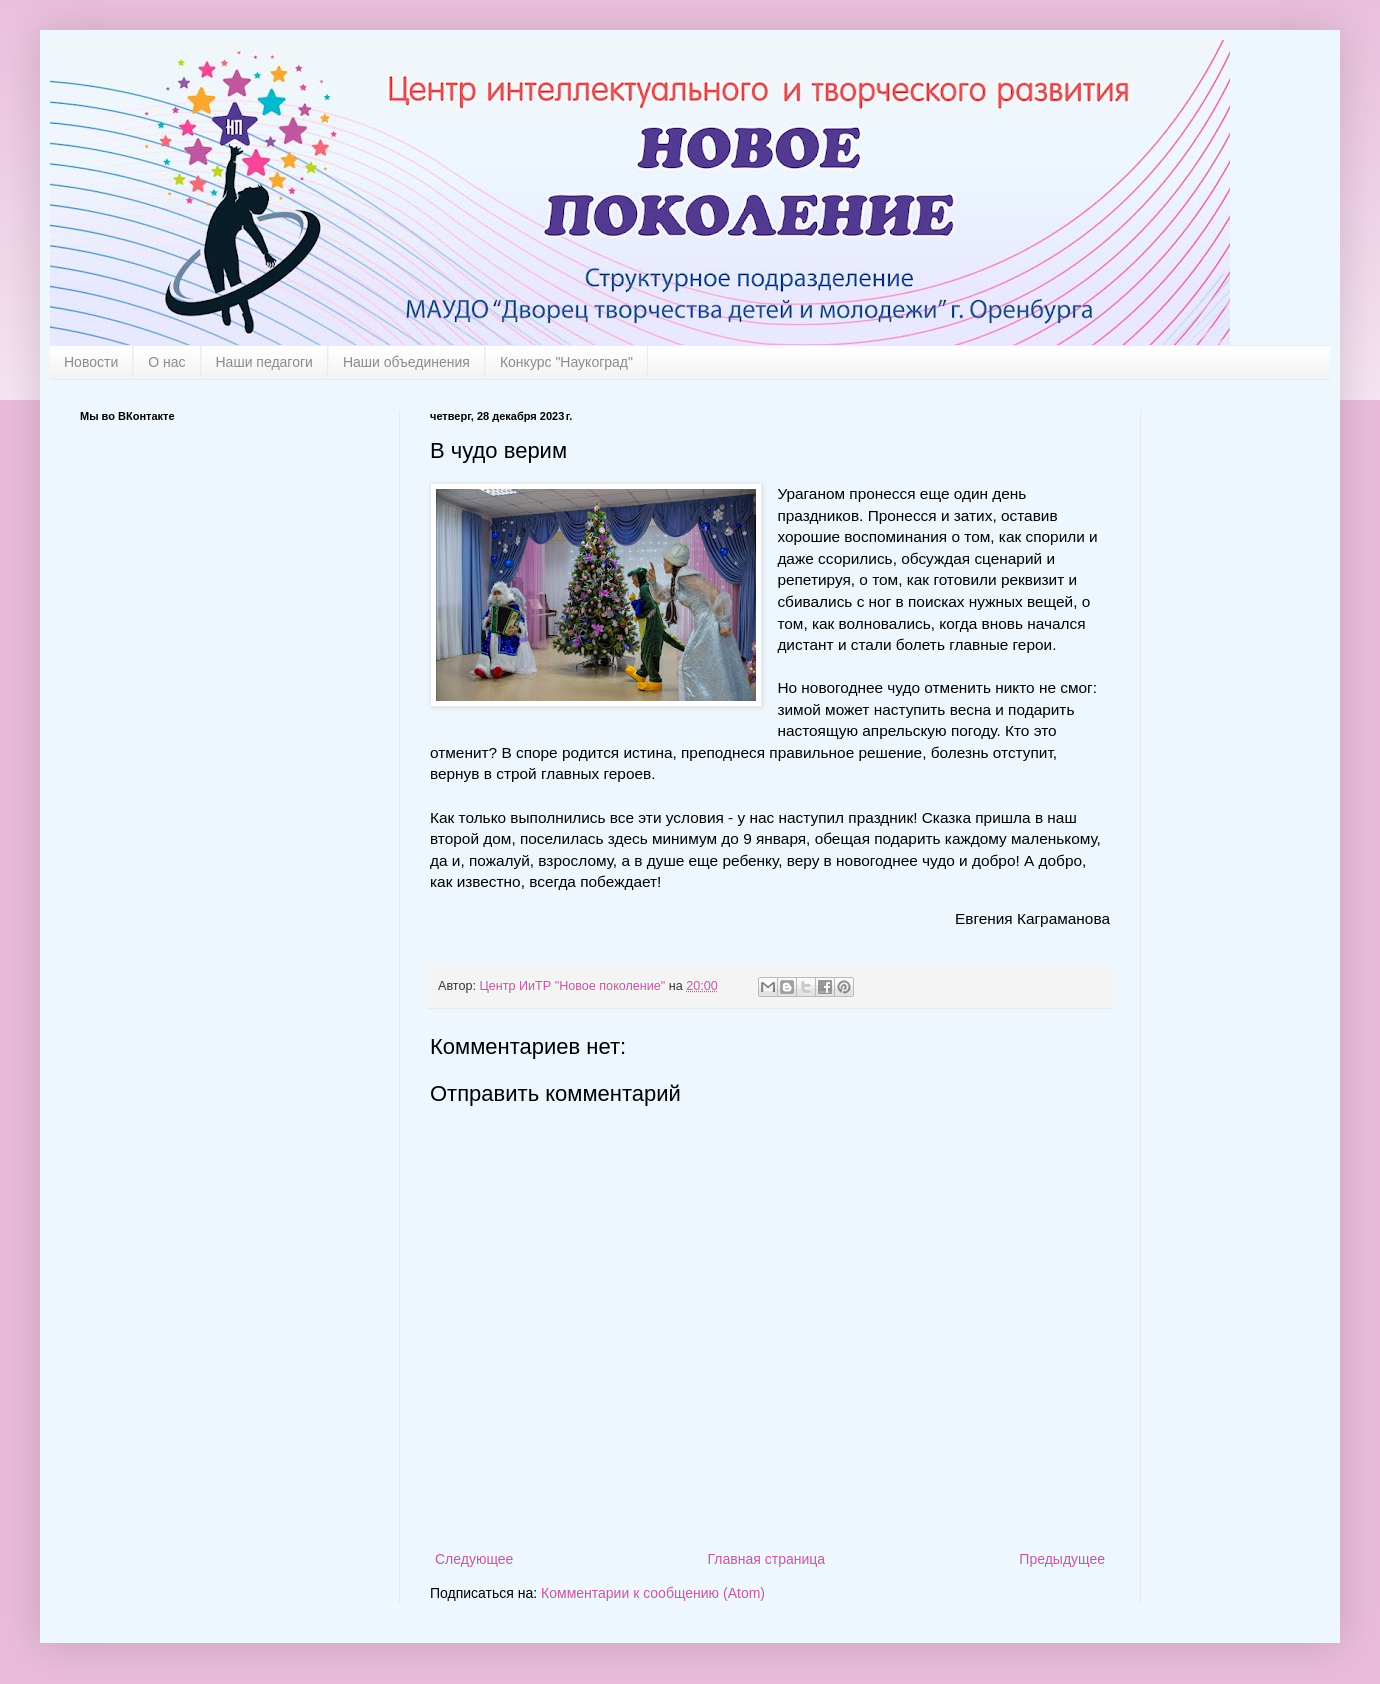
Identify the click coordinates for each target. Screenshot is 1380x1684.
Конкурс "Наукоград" (566, 362)
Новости (91, 362)
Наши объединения (406, 362)
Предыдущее (1062, 1559)
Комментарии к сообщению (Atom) (653, 1593)
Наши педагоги (264, 362)
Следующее (474, 1559)
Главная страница (767, 1559)
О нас (166, 362)
